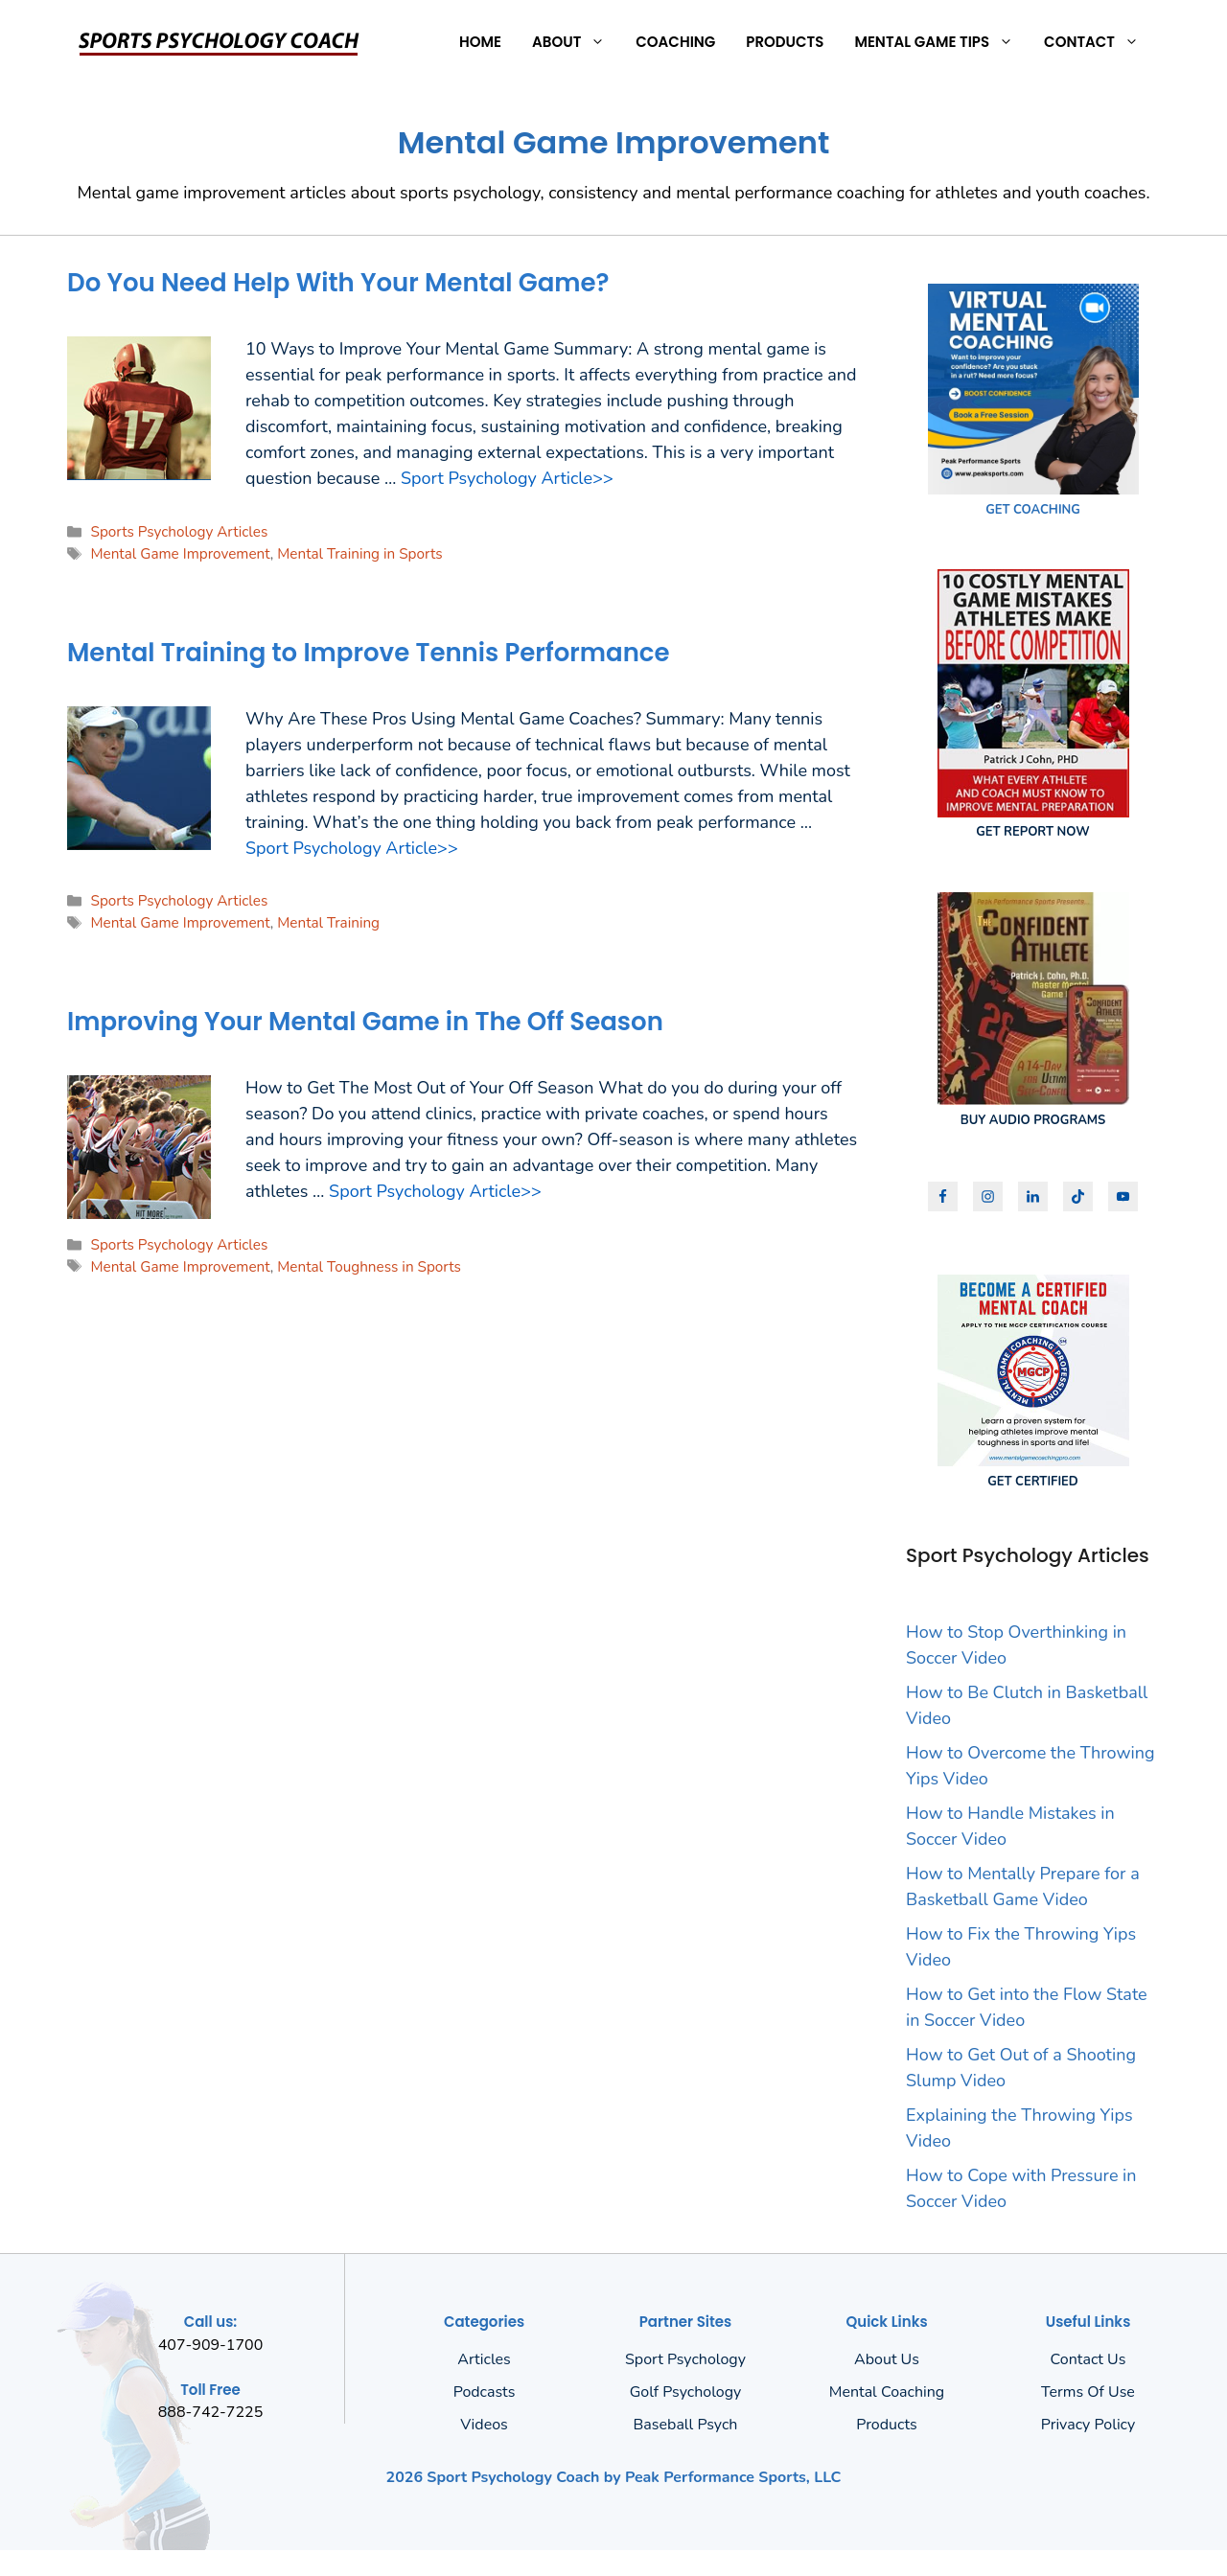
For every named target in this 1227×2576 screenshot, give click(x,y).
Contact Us (1088, 2359)
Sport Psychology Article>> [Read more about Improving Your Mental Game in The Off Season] (435, 1191)
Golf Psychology (686, 2392)
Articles (484, 2359)
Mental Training (328, 922)
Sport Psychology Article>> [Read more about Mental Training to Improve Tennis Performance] (351, 848)
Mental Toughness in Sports (369, 1266)
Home (480, 42)
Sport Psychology (685, 2359)
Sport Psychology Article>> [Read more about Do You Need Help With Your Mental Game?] (507, 478)
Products (784, 42)
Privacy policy (1088, 2424)
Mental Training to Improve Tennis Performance (368, 652)
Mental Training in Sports (359, 554)
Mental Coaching (886, 2392)
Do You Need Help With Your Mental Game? (338, 282)
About (576, 42)
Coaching (675, 42)
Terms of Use (1088, 2392)
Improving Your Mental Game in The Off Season (365, 1021)
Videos (484, 2424)
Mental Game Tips (941, 42)
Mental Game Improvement (179, 554)
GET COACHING (1032, 509)
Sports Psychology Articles (178, 531)
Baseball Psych (686, 2424)
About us (886, 2359)
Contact (1099, 42)
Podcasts (484, 2392)
